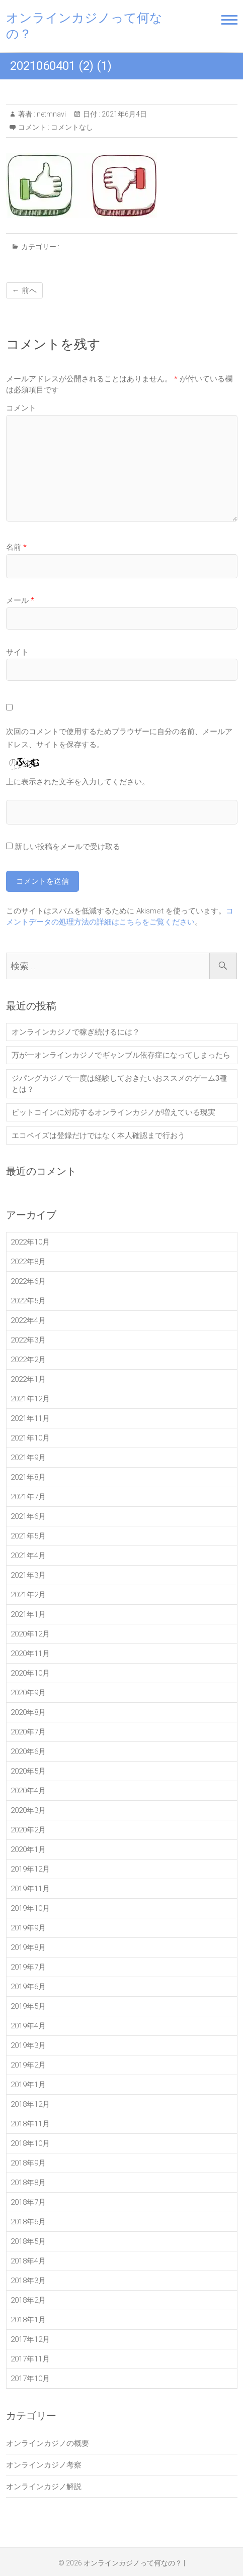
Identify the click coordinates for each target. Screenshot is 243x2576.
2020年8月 (28, 1712)
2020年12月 (30, 1633)
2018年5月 (28, 2241)
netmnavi (50, 114)
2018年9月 (28, 2163)
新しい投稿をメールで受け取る (67, 846)
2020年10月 (30, 1673)
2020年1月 (28, 1849)
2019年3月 (28, 2045)
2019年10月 (30, 1908)
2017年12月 (30, 2339)
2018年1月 (28, 2319)
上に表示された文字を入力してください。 (77, 781)
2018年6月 (28, 2221)
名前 (16, 547)
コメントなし (72, 127)
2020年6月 (28, 1751)
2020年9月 (28, 1692)
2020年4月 (28, 1790)
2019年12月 (30, 1869)
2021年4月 (28, 1555)
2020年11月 (30, 1653)
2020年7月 (28, 1731)
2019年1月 (28, 2084)
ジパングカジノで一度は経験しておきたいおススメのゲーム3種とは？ (119, 1084)
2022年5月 (28, 1300)
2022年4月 (28, 1320)
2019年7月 (28, 1967)
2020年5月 (28, 1771)
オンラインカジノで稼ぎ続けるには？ (76, 1032)
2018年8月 (28, 2182)
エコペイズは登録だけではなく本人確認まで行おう (98, 1135)
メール (20, 600)
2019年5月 (28, 2006)
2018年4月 (28, 2260)
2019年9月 (28, 1927)
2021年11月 (30, 1418)
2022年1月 (28, 1379)
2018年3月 (28, 2280)
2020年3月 (28, 1810)
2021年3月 (28, 1575)
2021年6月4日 (123, 114)
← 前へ (24, 290)
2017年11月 (30, 2358)
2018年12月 (30, 2104)
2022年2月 (28, 1359)
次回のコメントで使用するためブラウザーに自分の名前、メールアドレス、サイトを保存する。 (119, 738)
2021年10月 (30, 1437)
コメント (21, 408)
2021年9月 (28, 1457)
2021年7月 (28, 1496)
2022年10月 (30, 1242)
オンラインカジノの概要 (47, 2443)
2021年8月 (28, 1477)
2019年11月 (30, 1888)
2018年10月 (30, 2143)
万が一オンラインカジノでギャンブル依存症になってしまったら (121, 1055)
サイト (17, 652)
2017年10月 (30, 2378)
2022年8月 (28, 1261)
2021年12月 (30, 1398)
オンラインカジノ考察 (44, 2464)
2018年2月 (28, 2300)
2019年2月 (28, 2065)
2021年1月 (28, 1614)
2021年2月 (28, 1594)
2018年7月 (28, 2202)
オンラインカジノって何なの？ (84, 26)
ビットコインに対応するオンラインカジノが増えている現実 (113, 1112)
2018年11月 (30, 2123)
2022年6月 (28, 1281)
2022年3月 (28, 1340)
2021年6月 (28, 1516)
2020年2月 (28, 1829)
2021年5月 (28, 1535)
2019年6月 (28, 1986)
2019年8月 (28, 1947)
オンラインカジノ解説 (44, 2486)
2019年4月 (28, 2025)
